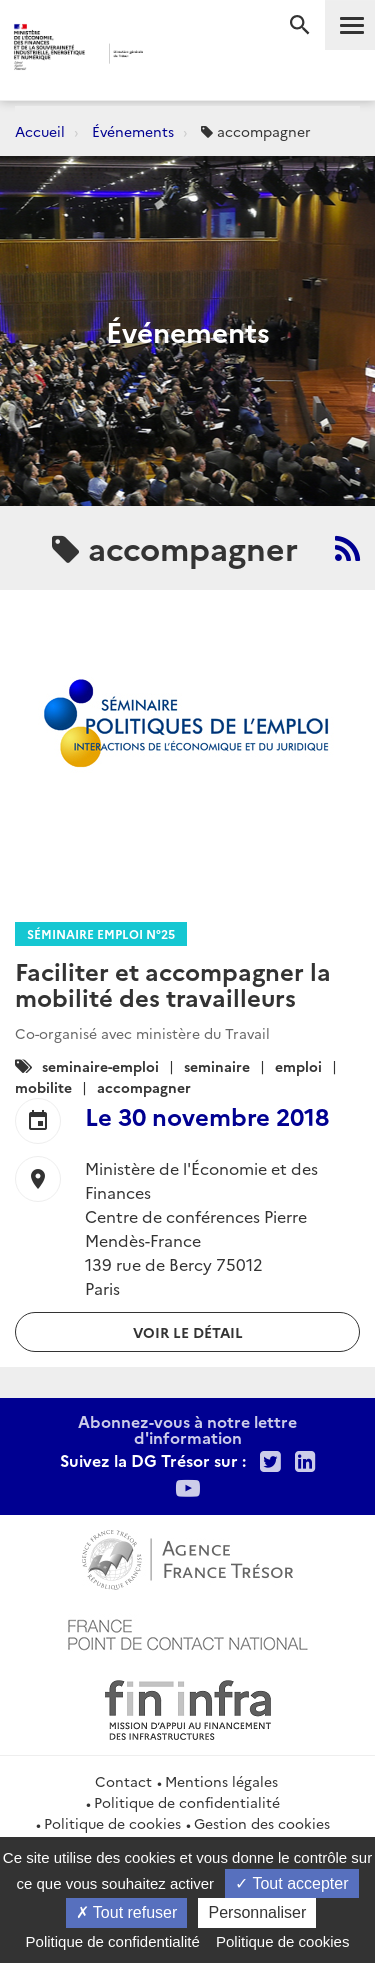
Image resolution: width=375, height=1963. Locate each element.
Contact (123, 1781)
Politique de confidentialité (187, 1802)
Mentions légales (221, 1781)
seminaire (217, 1066)
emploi (298, 1066)
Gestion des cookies (262, 1823)
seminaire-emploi (100, 1066)
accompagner (144, 1087)
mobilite (43, 1087)
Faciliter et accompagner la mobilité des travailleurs (173, 983)
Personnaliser (257, 1912)
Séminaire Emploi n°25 (101, 933)
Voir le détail (188, 1332)
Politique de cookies (112, 1823)
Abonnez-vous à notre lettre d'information (187, 1429)
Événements (133, 131)
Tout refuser (127, 1912)
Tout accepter (291, 1883)
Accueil (40, 131)
